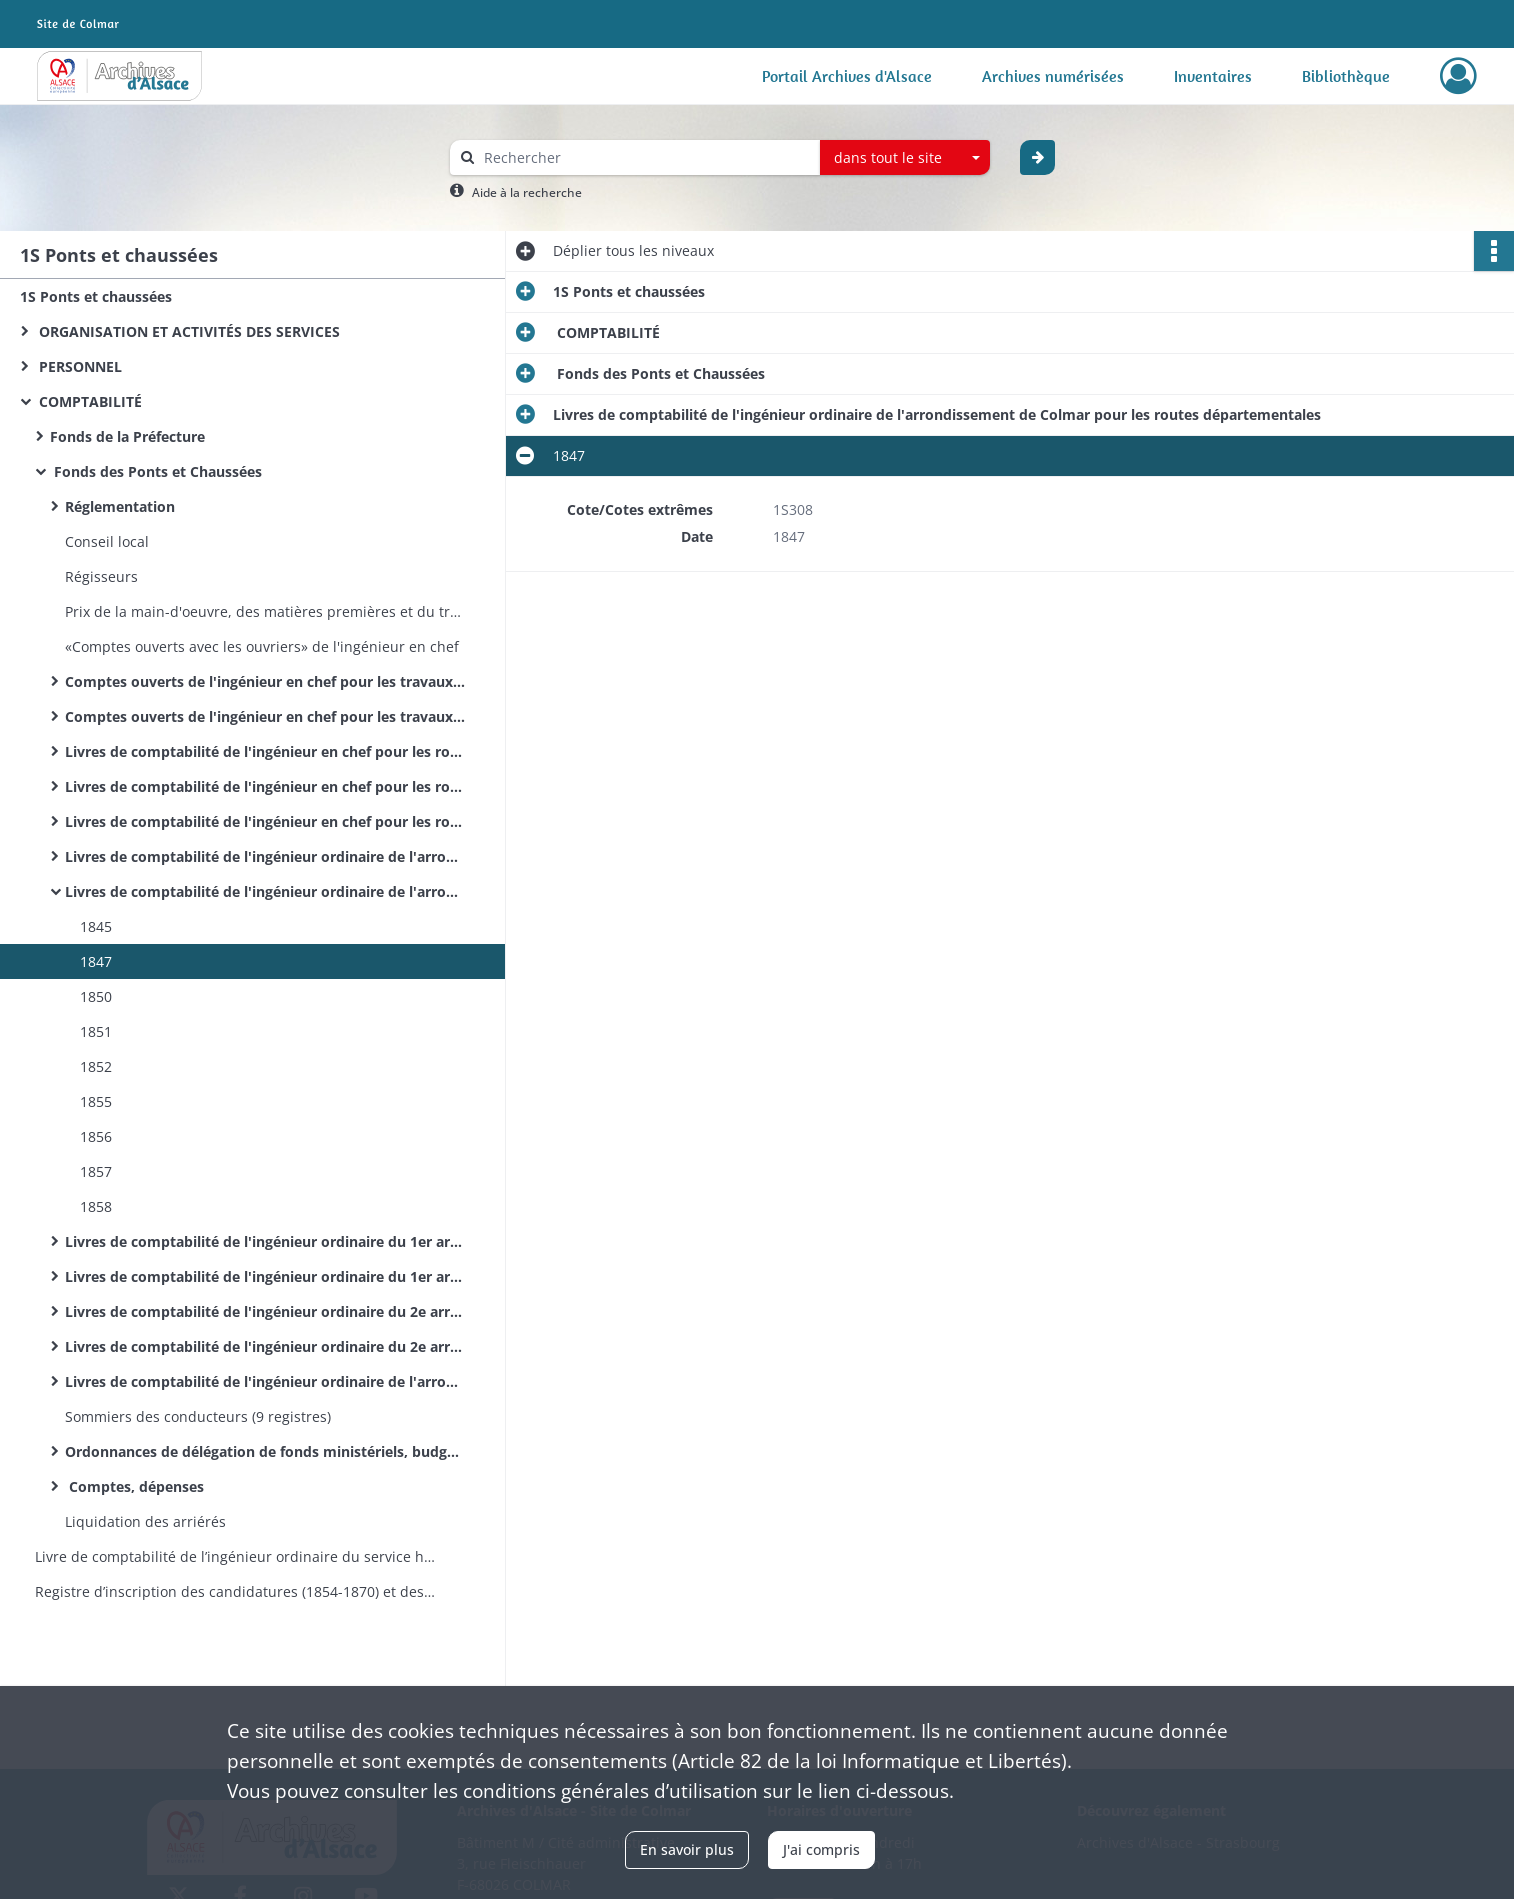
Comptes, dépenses (134, 1486)
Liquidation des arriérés (145, 1521)
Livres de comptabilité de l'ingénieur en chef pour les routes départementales (265, 821)
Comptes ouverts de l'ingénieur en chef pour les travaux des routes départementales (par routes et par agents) (265, 716)
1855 (96, 1101)
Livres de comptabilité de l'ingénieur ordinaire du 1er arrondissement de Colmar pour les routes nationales (265, 1241)
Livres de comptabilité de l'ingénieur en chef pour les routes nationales (265, 786)
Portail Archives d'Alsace (847, 76)
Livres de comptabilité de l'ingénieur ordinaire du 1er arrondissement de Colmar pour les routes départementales (265, 1276)
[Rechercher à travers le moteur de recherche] (645, 157)
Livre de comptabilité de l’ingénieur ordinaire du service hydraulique (235, 1556)
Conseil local (107, 541)
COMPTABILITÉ (88, 401)
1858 (96, 1206)
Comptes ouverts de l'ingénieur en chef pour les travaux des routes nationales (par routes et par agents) (265, 681)
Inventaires (1213, 76)
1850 (96, 996)
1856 (96, 1136)
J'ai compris (821, 1849)
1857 (96, 1171)
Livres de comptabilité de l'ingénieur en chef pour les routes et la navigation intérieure (265, 751)
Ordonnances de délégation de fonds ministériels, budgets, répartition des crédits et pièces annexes (265, 1451)
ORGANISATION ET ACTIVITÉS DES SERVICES (187, 331)
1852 (96, 1066)
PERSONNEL (78, 366)
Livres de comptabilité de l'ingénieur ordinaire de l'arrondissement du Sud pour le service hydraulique (265, 1381)
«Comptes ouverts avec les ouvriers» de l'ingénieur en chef (262, 646)
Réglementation (120, 506)
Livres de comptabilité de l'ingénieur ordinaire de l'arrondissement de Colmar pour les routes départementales (265, 891)
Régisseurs (101, 576)
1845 (96, 926)
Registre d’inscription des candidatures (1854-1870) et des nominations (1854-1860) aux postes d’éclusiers (235, 1591)
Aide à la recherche (527, 192)
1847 (96, 961)
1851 (96, 1031)
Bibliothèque (1346, 76)
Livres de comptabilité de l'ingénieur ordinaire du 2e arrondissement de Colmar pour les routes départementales (265, 1346)
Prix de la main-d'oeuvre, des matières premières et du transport (265, 611)
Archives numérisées (1053, 76)
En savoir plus (687, 1849)
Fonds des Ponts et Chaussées (156, 471)
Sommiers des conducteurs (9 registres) (200, 1416)
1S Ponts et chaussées (96, 296)
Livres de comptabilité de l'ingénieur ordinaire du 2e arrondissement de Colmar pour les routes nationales (265, 1311)
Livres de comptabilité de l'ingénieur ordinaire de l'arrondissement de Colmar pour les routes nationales (265, 856)
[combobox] (905, 158)
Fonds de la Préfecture (127, 436)
